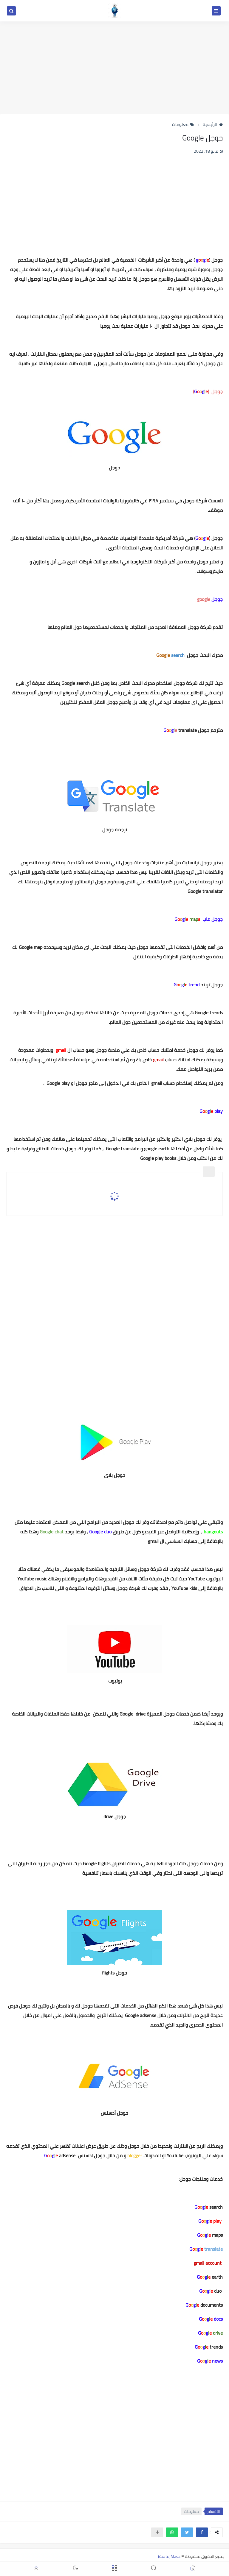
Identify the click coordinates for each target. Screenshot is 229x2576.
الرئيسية (213, 124)
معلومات (183, 124)
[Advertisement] (114, 67)
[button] (202, 2532)
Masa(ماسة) (169, 2556)
